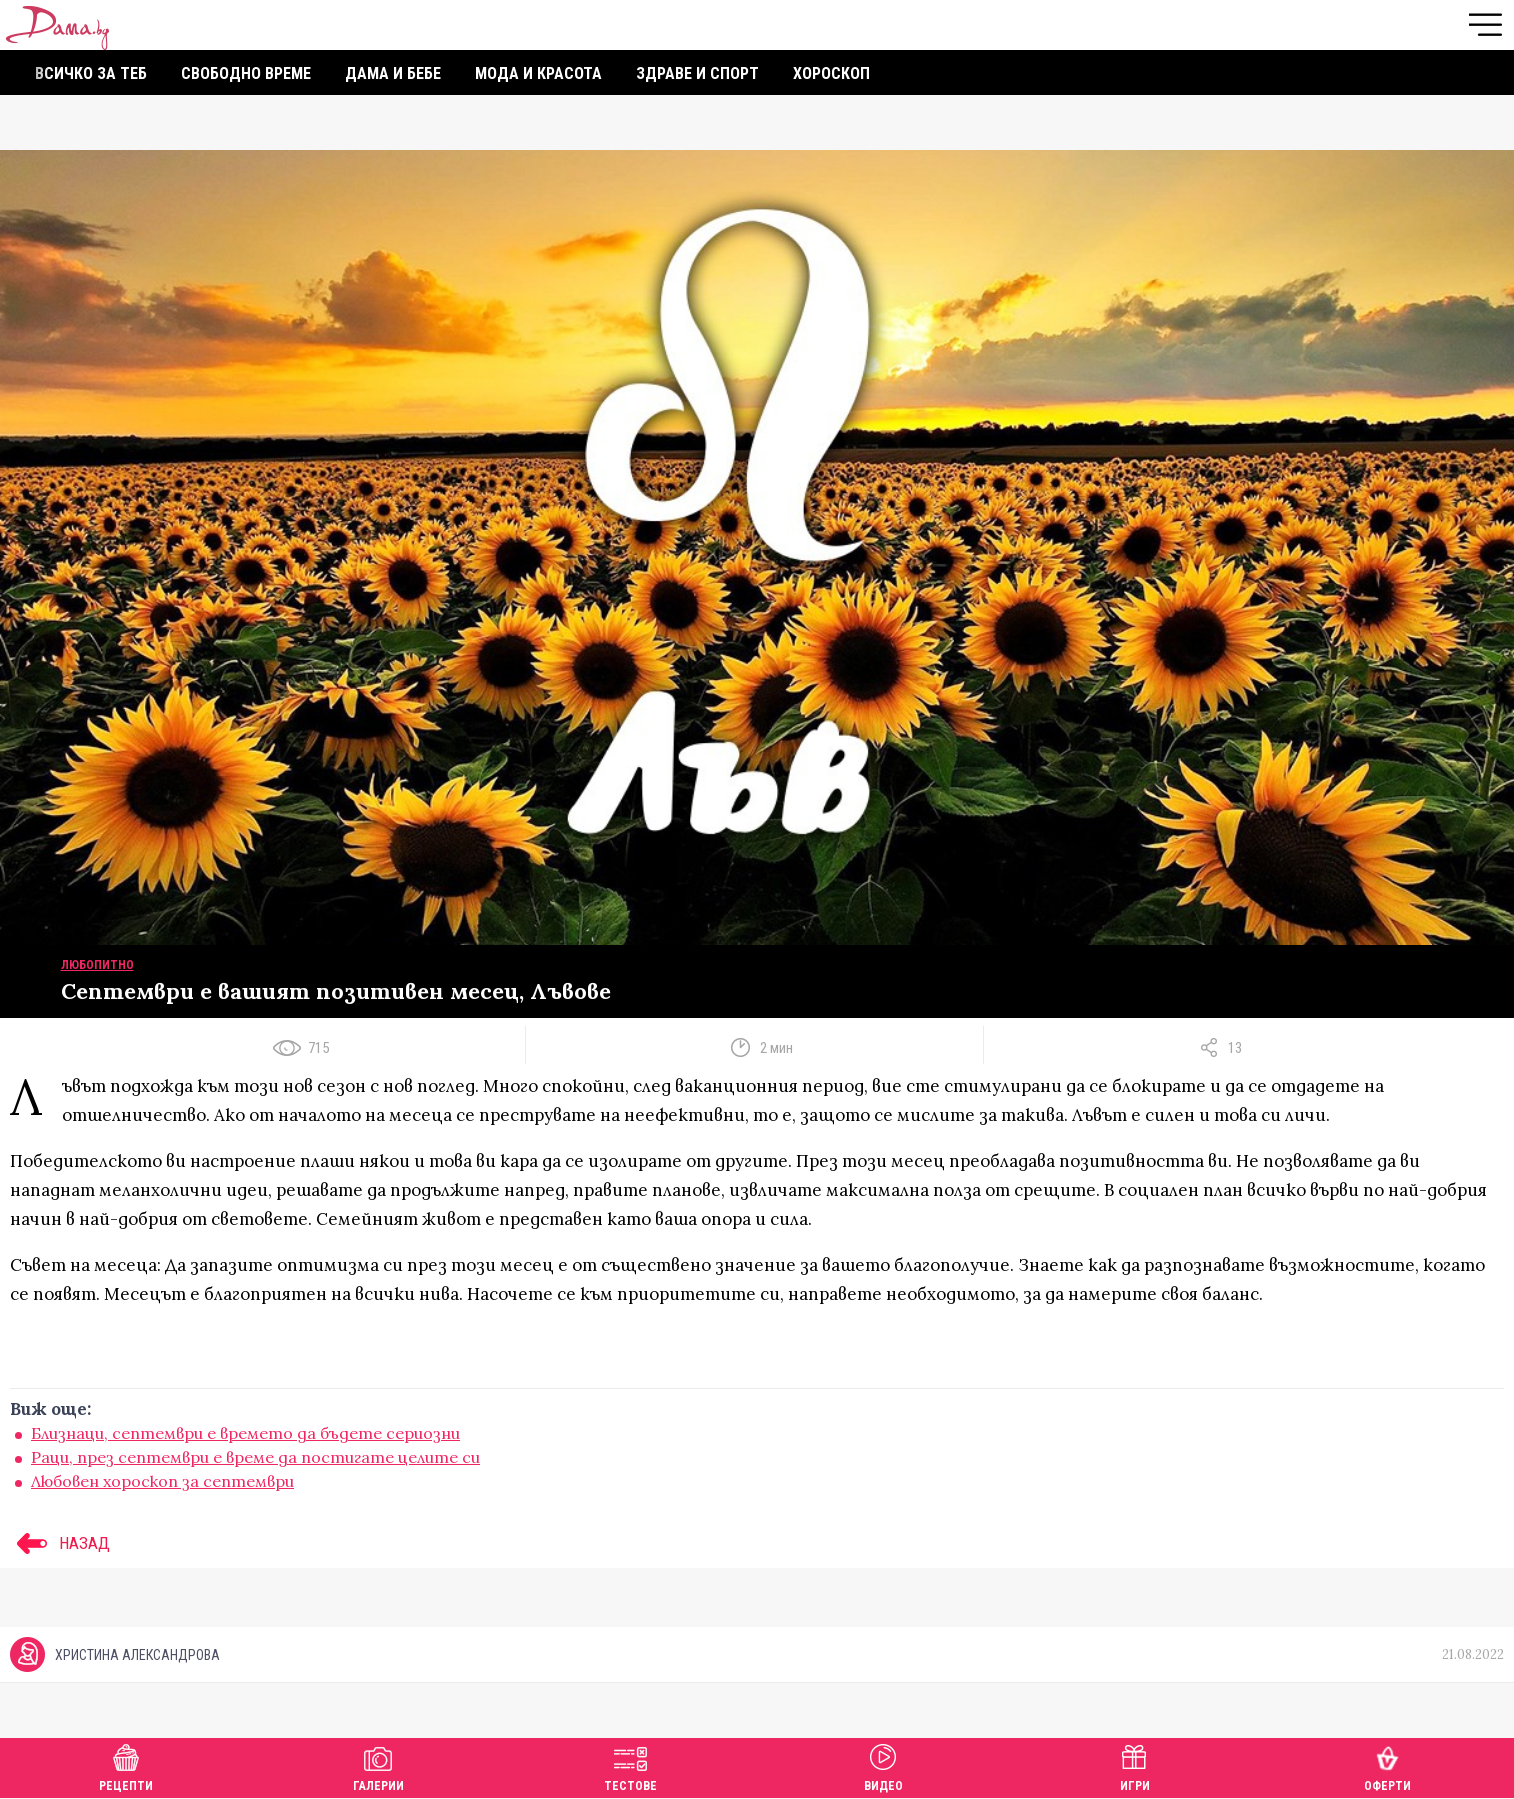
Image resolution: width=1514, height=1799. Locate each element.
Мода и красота (538, 73)
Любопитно (97, 965)
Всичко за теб (91, 73)
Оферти (1387, 1765)
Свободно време (246, 73)
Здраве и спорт (697, 73)
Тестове (630, 1765)
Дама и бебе (393, 73)
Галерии (378, 1765)
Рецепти (126, 1765)
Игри (1135, 1765)
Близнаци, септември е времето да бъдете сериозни (245, 1433)
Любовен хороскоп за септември (162, 1481)
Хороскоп (831, 73)
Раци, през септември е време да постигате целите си (255, 1457)
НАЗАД (60, 1543)
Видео (883, 1765)
